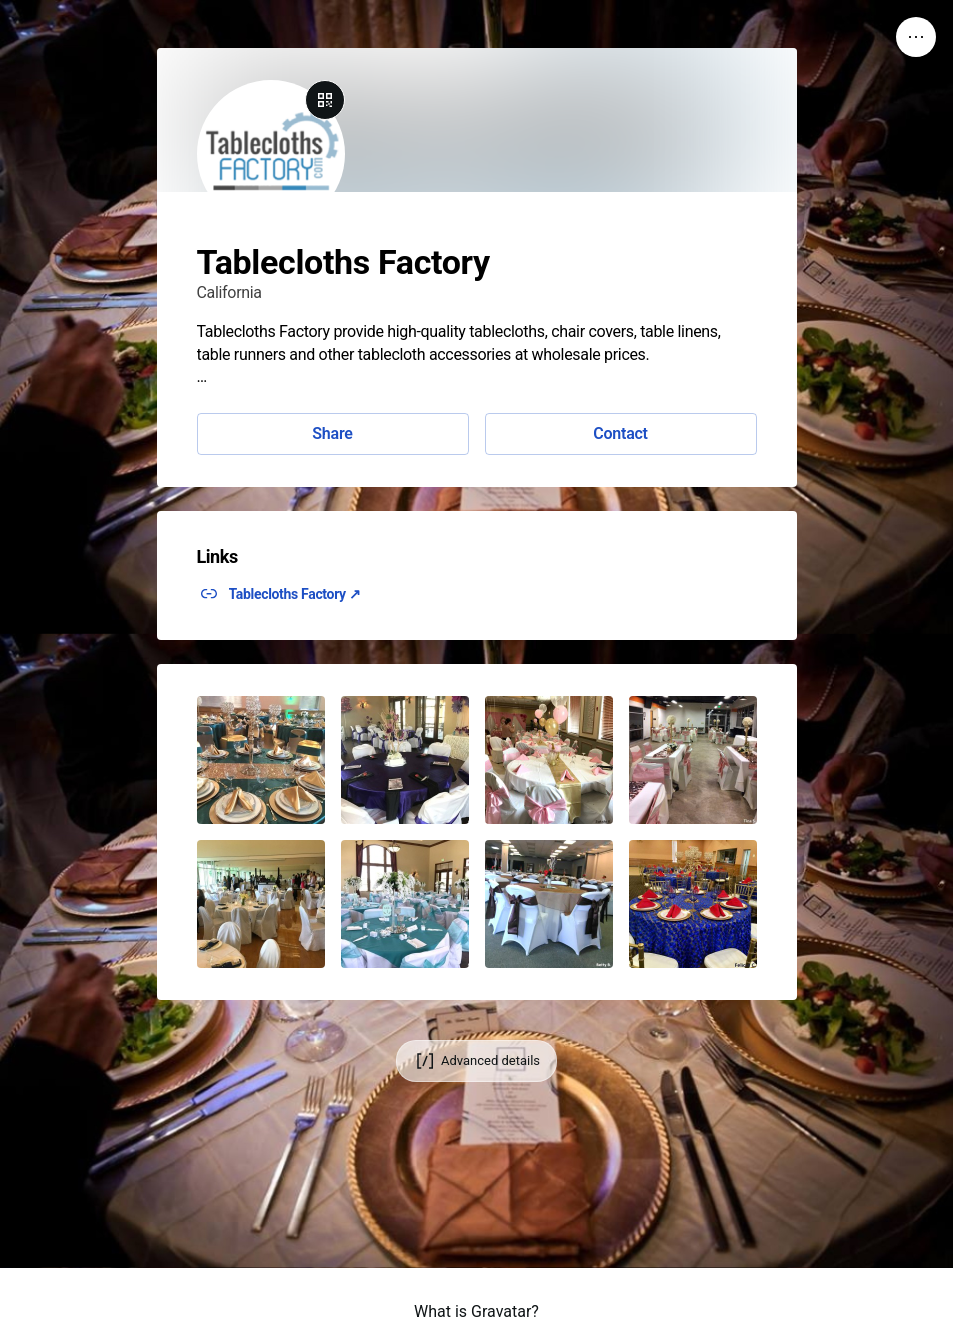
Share (332, 433)
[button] (261, 760)
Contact (620, 433)
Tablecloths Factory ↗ (295, 594)
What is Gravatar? (476, 1311)
